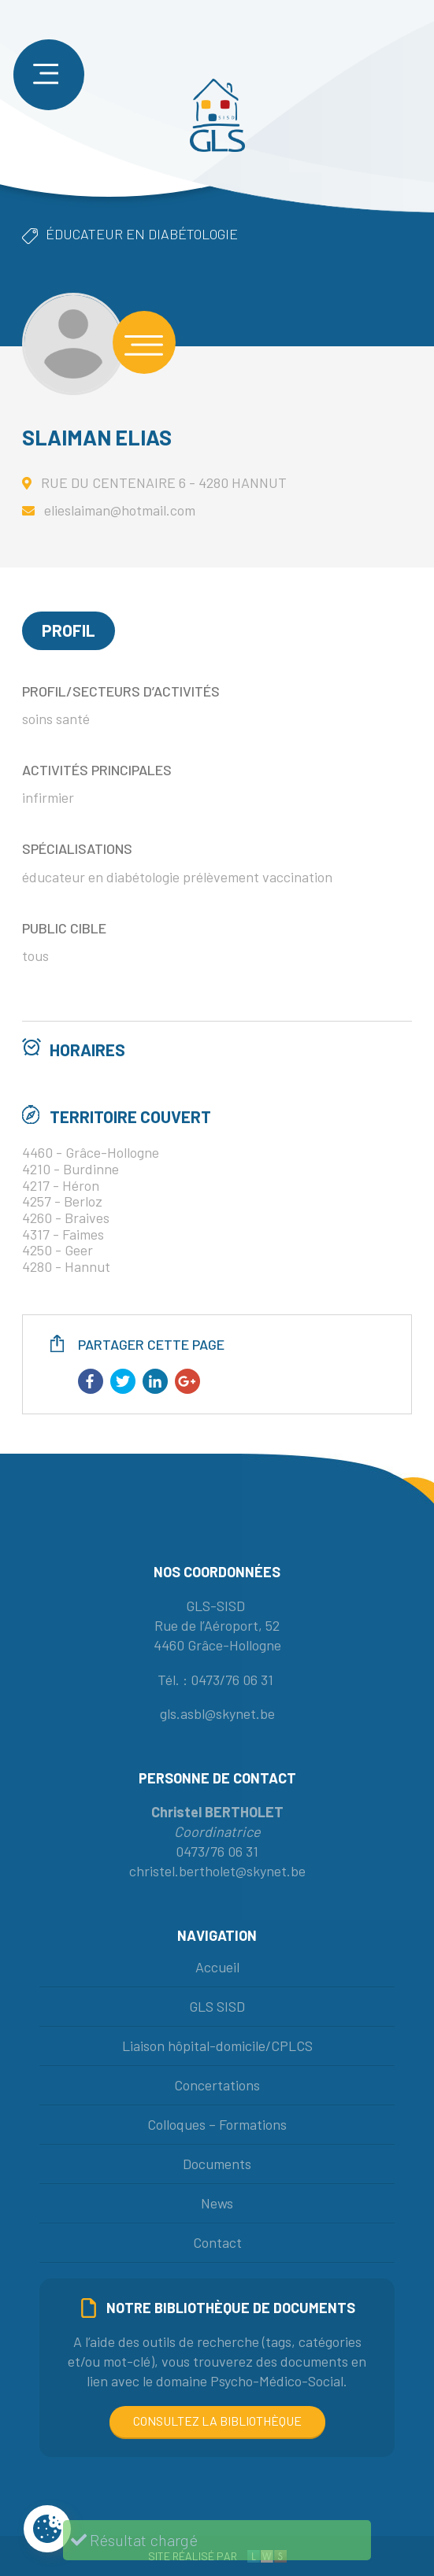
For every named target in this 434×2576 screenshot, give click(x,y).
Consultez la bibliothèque (217, 2420)
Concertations (217, 2085)
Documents (217, 2163)
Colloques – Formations (217, 2124)
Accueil (217, 1966)
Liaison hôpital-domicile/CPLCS (217, 2045)
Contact (217, 2242)
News (217, 2203)
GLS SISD (217, 2006)
